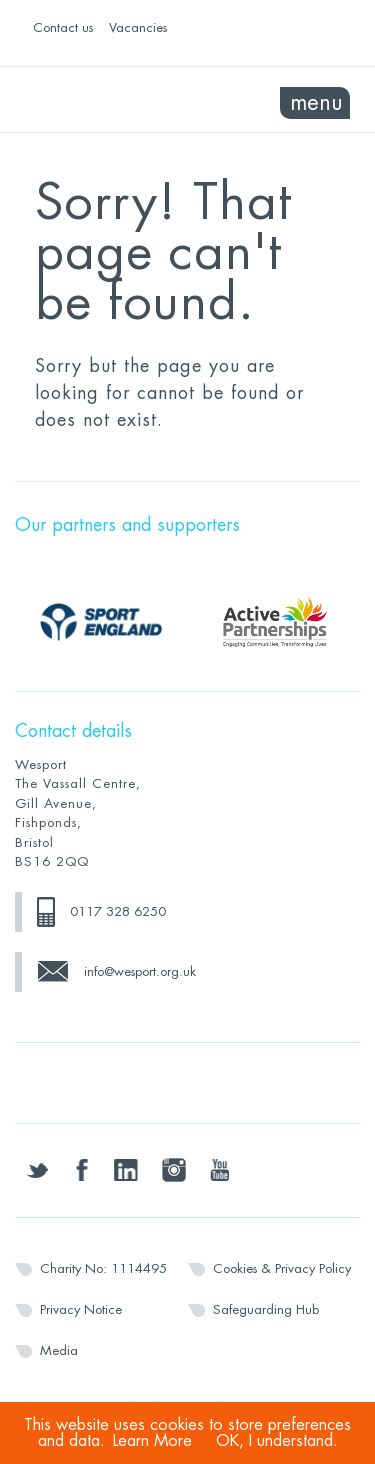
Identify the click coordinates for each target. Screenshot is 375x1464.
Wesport (101, 100)
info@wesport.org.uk (140, 971)
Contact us (63, 27)
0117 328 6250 (118, 911)
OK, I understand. (277, 1441)
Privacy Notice (81, 1309)
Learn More (152, 1441)
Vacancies (138, 27)
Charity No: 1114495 (103, 1268)
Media (59, 1350)
